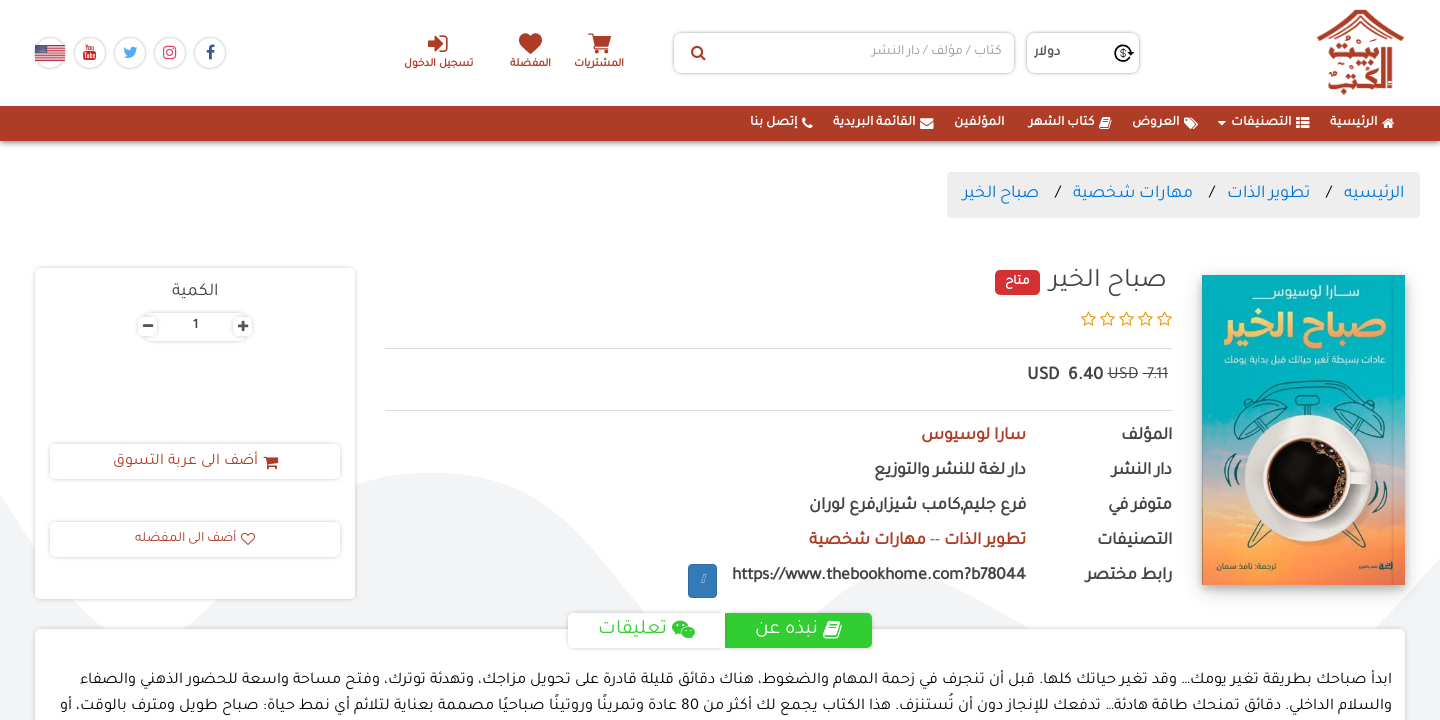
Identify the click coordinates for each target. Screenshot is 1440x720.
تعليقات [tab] (646, 630)
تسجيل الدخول (438, 51)
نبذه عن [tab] (798, 630)
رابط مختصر (1129, 576)
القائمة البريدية (883, 123)
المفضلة (530, 64)
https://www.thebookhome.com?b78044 (879, 576)
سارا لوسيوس (973, 436)
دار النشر (1142, 471)
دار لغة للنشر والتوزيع (950, 471)
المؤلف (1146, 436)
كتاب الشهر (1070, 123)
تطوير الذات (1268, 194)
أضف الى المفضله (195, 539)
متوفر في (1140, 506)
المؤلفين (979, 123)
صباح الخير (1001, 194)
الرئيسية (1362, 123)
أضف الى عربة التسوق (195, 462)
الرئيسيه (1374, 194)
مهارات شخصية (1133, 194)
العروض (1165, 123)
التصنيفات (1264, 123)
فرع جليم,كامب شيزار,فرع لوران (917, 506)
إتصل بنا (781, 123)
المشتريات (599, 64)
